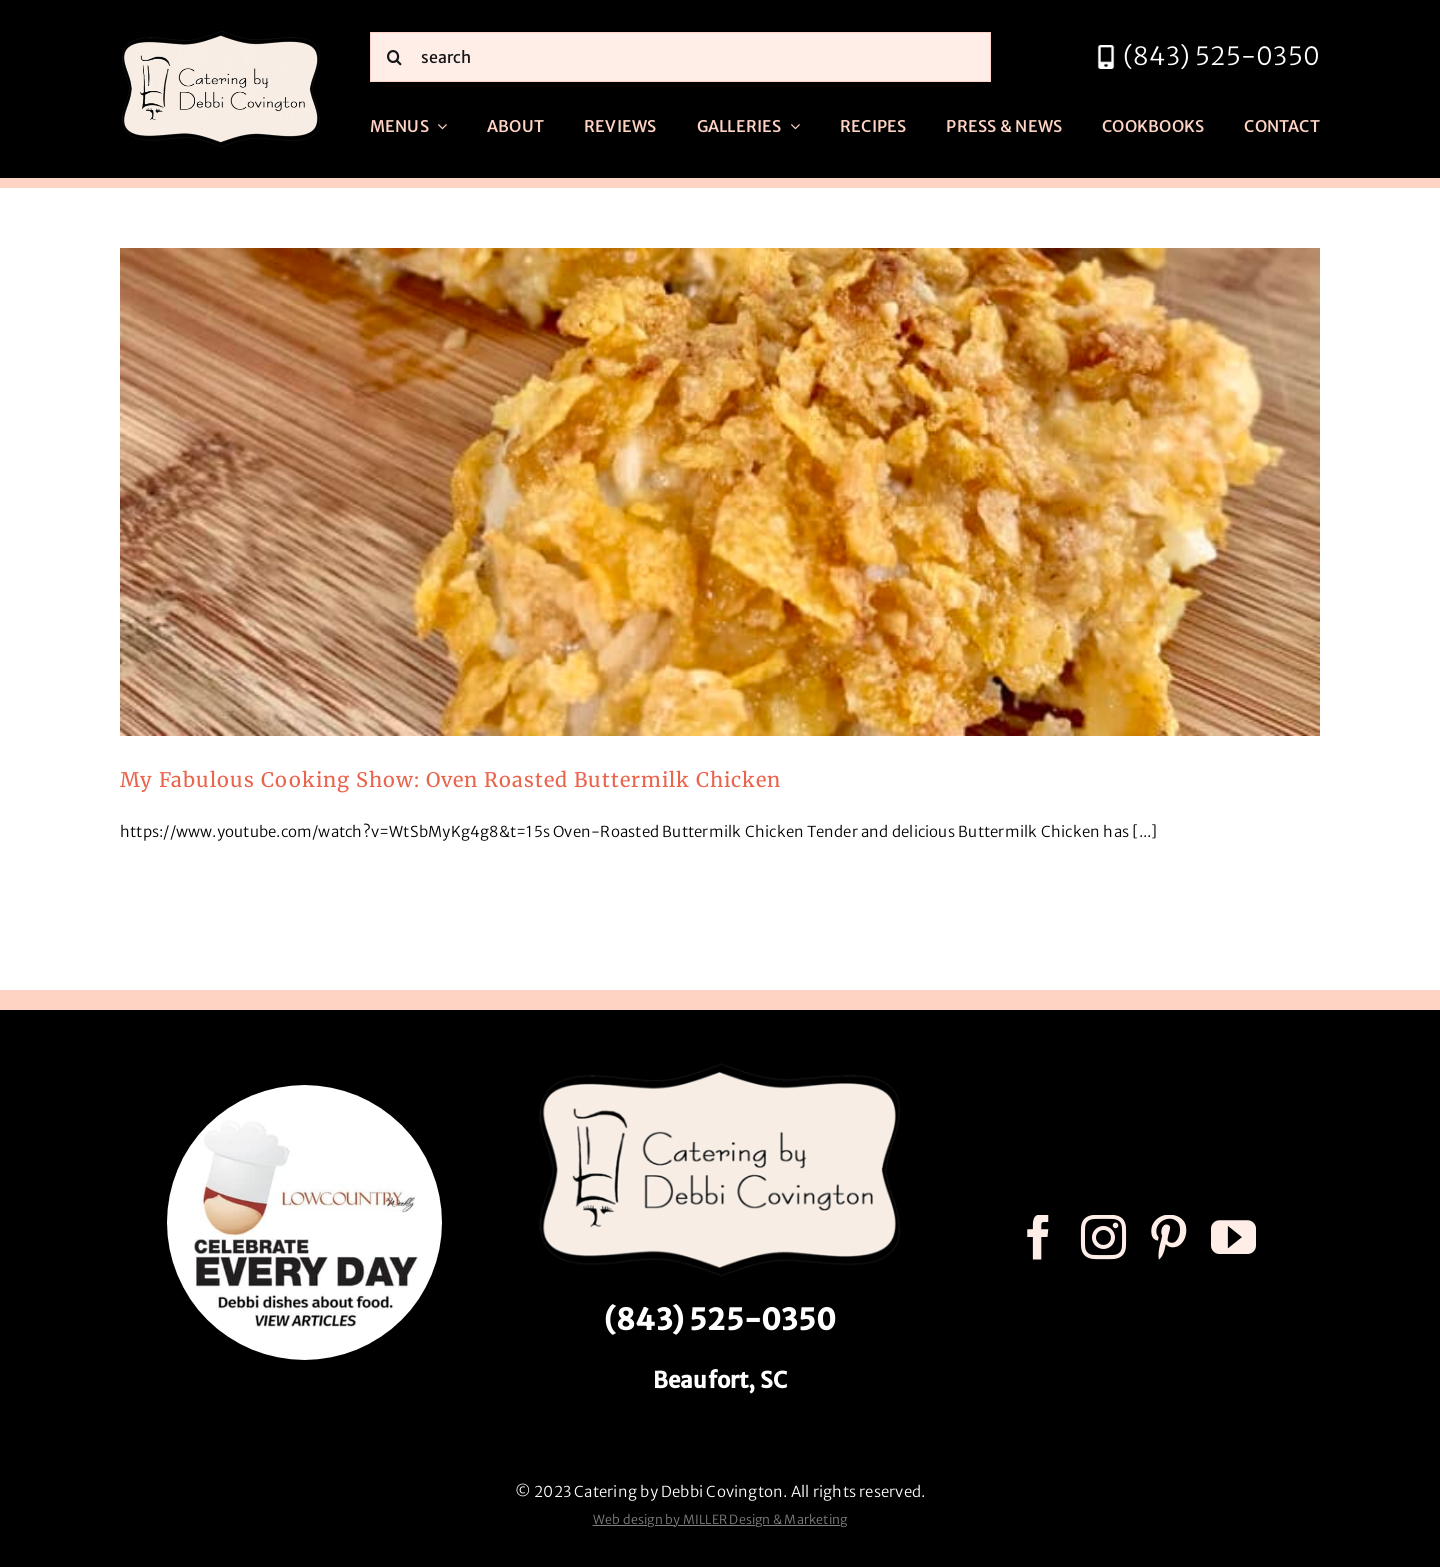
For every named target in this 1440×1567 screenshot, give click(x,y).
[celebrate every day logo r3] (304, 1092)
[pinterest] (1168, 1237)
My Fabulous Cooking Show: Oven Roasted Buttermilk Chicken (450, 779)
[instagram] (1103, 1237)
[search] (680, 57)
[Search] (395, 57)
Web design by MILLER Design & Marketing (720, 1519)
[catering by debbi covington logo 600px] (221, 36)
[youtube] (1233, 1237)
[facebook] (1038, 1237)
